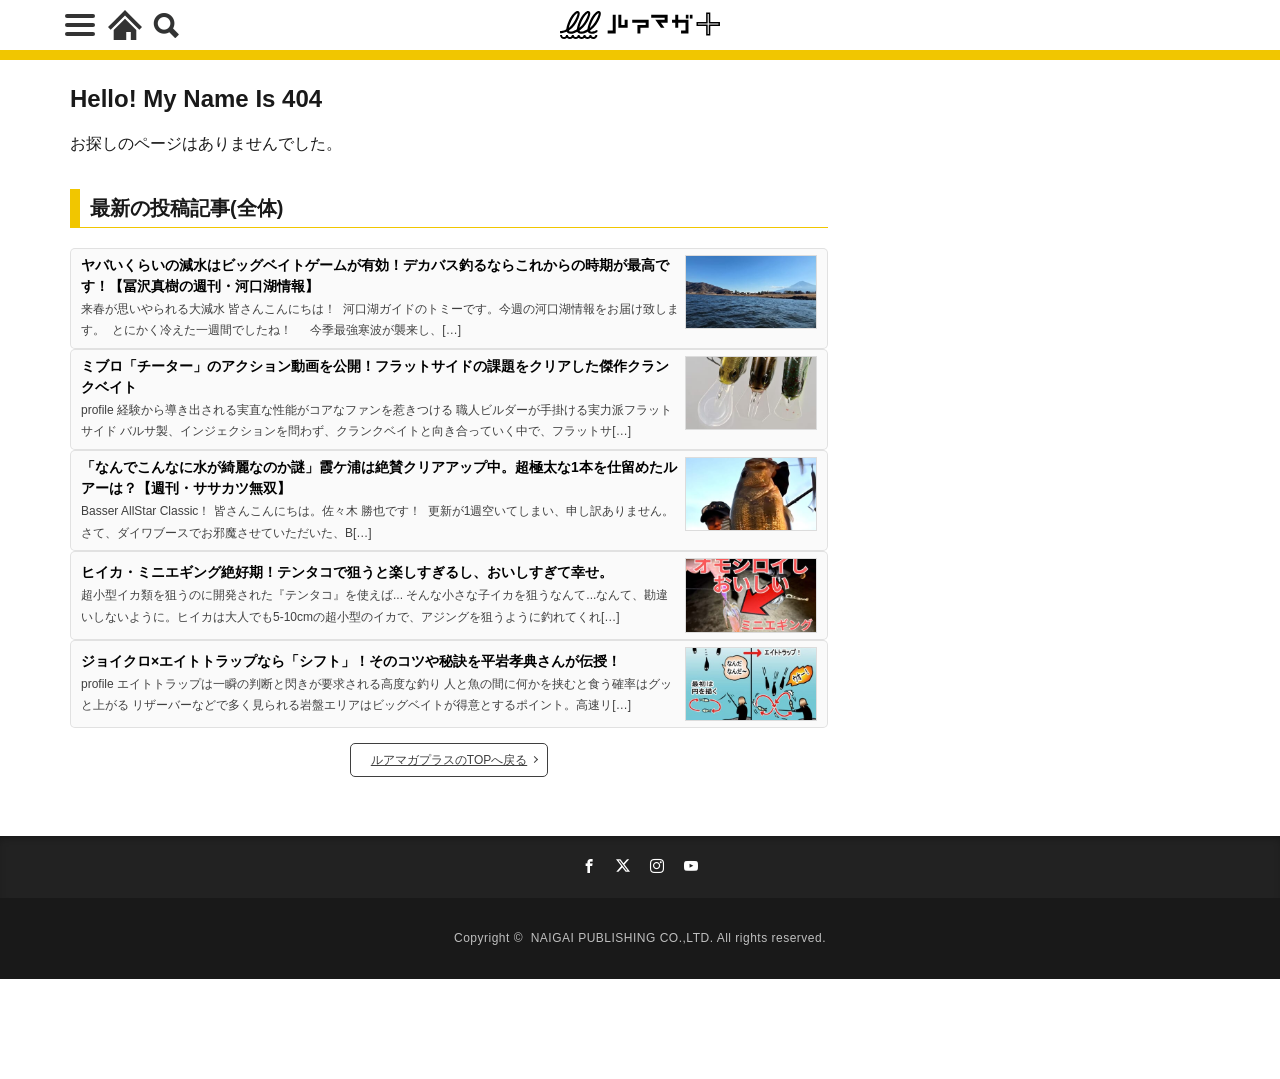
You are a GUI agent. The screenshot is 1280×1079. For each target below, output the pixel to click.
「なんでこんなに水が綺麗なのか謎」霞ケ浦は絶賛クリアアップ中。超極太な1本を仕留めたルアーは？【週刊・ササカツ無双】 (379, 477)
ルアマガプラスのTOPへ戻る (449, 760)
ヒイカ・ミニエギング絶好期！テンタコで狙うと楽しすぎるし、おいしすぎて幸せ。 (347, 572)
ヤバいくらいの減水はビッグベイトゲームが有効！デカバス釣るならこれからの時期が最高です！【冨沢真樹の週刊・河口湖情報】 (375, 275)
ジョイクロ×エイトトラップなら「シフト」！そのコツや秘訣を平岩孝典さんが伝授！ (351, 661)
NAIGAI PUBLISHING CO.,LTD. (624, 938)
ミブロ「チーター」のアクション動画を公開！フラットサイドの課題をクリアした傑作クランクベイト (375, 376)
